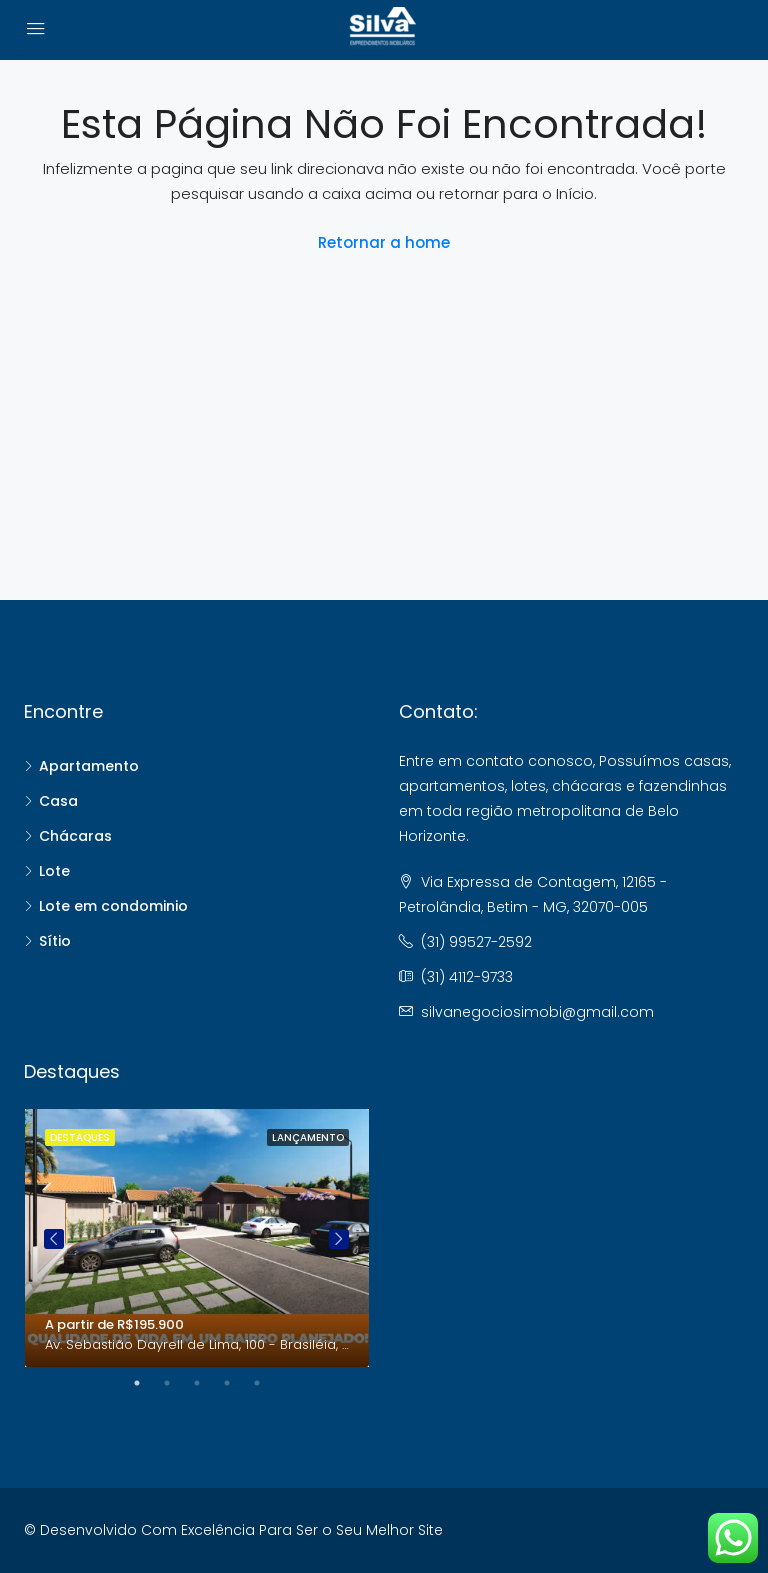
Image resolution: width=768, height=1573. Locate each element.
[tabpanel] (197, 1238)
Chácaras (75, 836)
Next (339, 1239)
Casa (58, 801)
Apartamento (89, 766)
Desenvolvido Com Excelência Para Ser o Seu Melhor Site (241, 1530)
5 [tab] (267, 1383)
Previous (54, 1239)
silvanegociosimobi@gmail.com (537, 1012)
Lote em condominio (113, 906)
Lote (54, 871)
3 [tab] (207, 1383)
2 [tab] (177, 1383)
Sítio (55, 941)
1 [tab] (147, 1383)
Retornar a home (384, 242)
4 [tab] (237, 1383)
